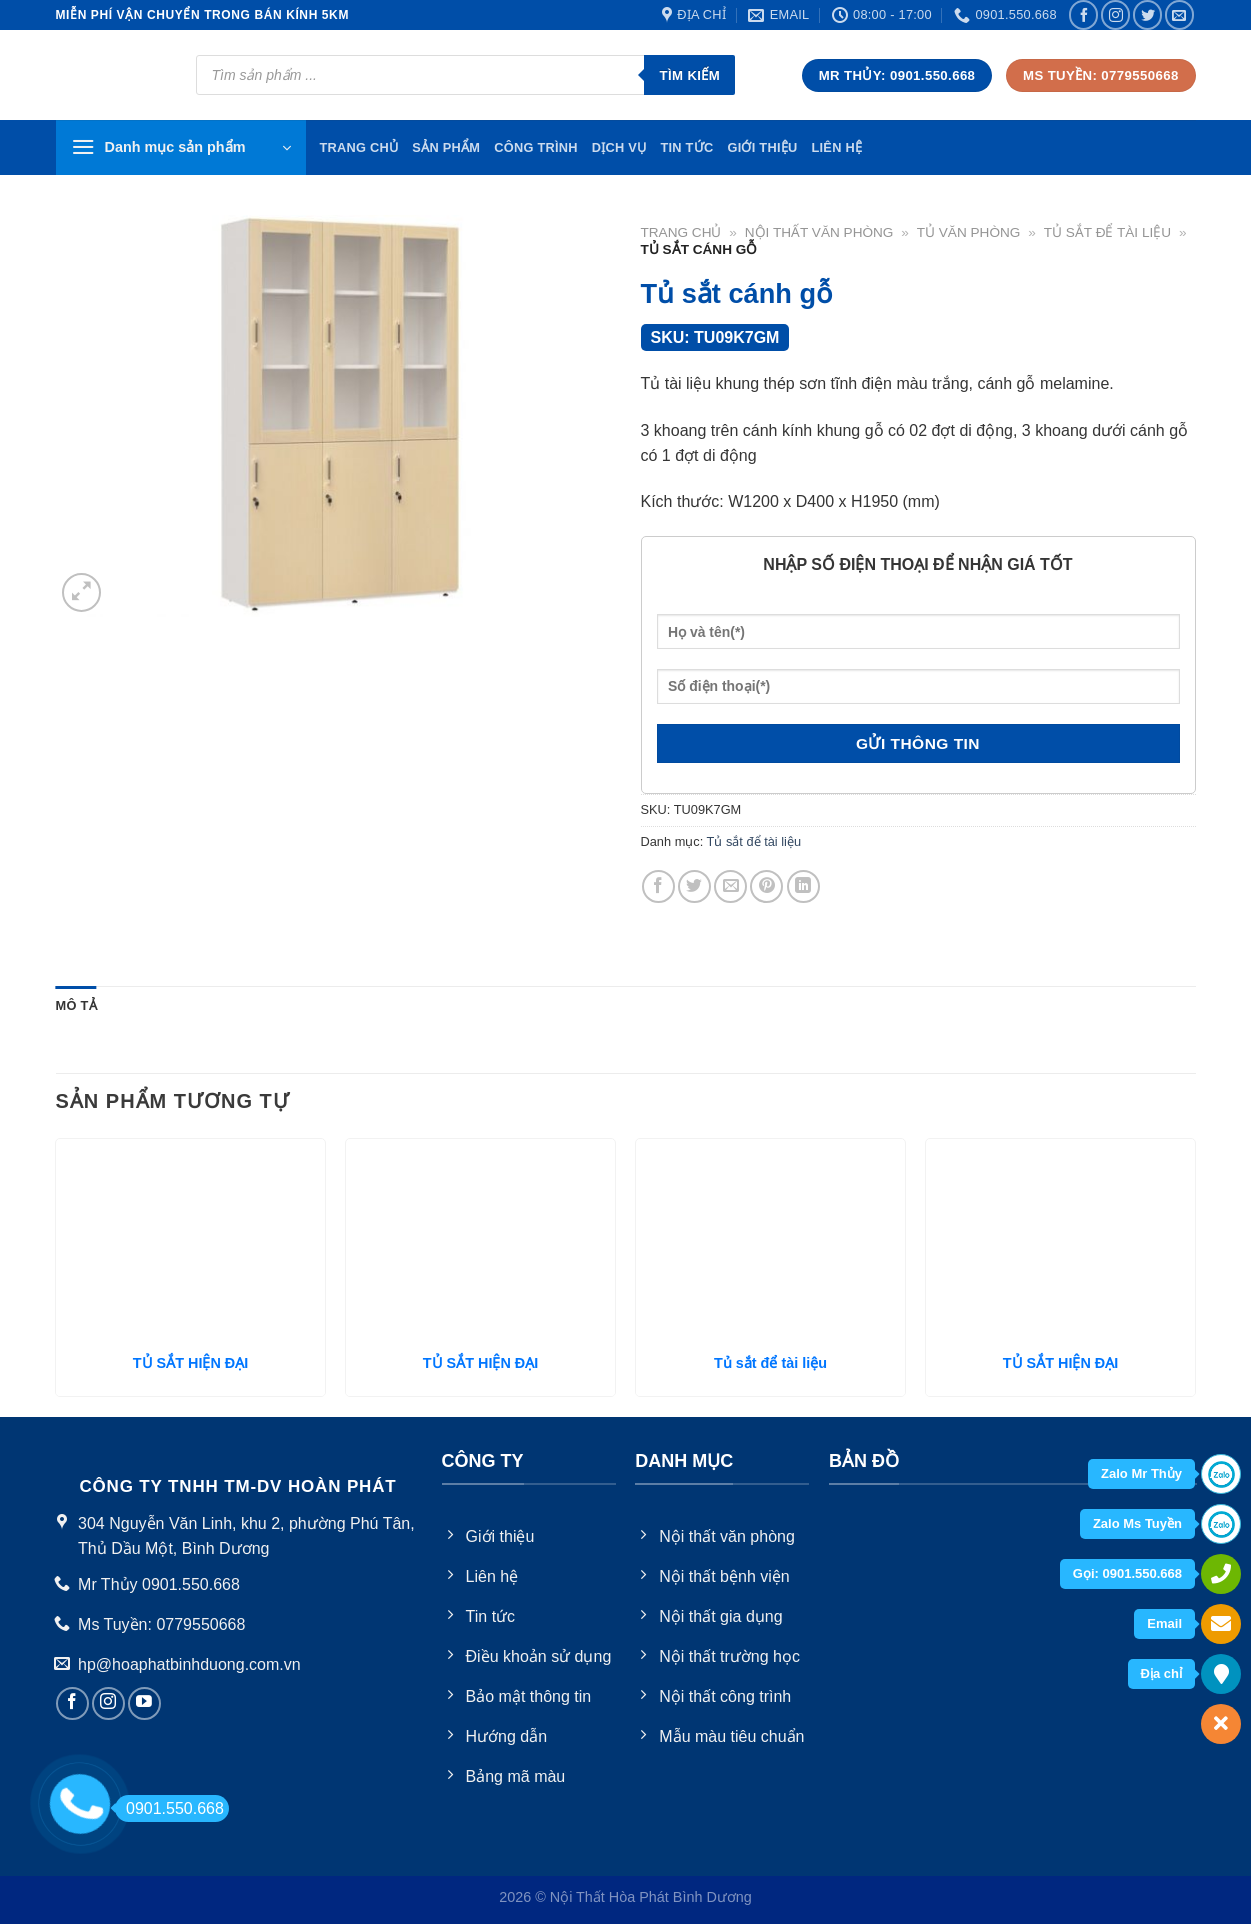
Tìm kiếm (689, 75)
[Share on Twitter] (694, 886)
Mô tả (76, 1005)
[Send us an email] (1179, 14)
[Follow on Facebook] (1083, 14)
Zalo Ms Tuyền (1137, 1523)
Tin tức (686, 147)
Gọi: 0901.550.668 (1127, 1573)
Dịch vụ (619, 147)
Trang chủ (681, 232)
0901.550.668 (169, 1808)
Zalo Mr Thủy (1141, 1473)
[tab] (76, 1006)
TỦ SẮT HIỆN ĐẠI (190, 1363)
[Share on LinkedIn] (803, 886)
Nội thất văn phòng (819, 232)
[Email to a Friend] (730, 886)
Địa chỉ (1161, 1673)
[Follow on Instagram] (1115, 14)
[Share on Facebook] (658, 886)
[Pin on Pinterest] (766, 886)
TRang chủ (359, 147)
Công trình (536, 147)
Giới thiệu (762, 147)
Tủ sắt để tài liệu (1107, 232)
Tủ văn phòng (969, 232)
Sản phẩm (446, 147)
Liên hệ (836, 147)
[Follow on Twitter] (1147, 14)
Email (1164, 1623)
